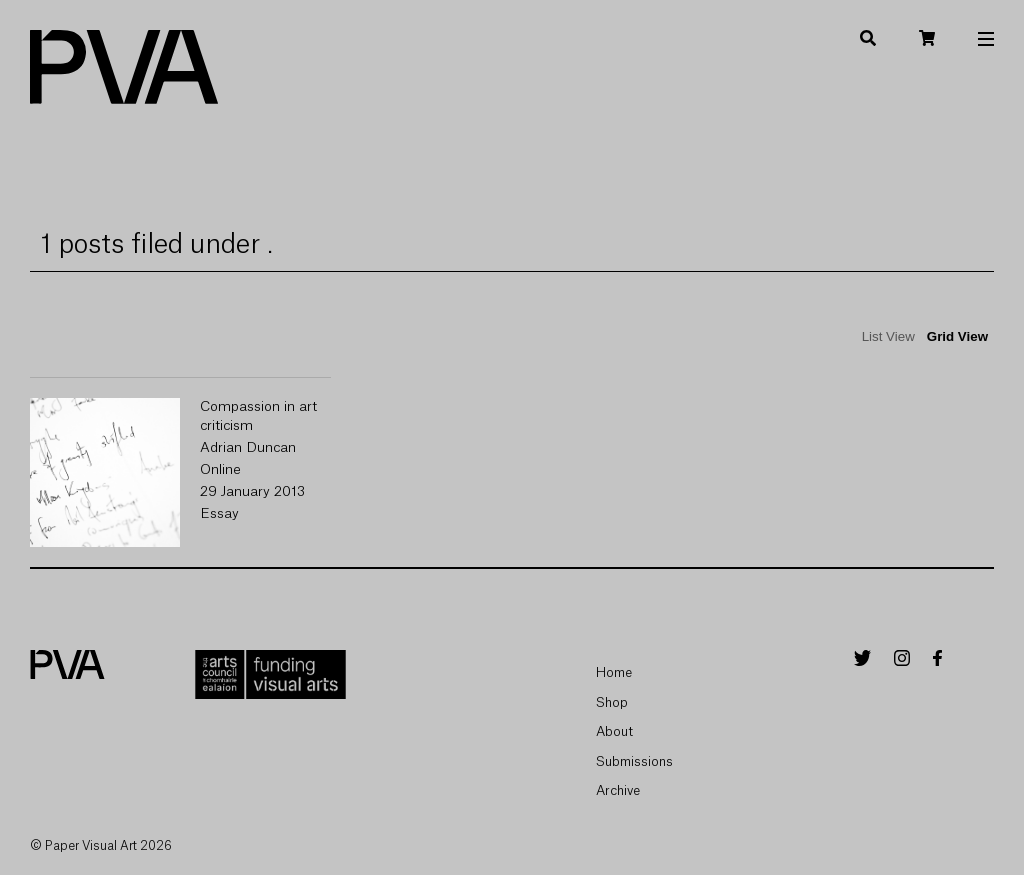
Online (220, 470)
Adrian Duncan (248, 448)
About (614, 731)
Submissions (634, 761)
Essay (219, 514)
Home (614, 672)
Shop (612, 702)
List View (888, 336)
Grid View (957, 336)
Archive (618, 790)
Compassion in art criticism (258, 416)
